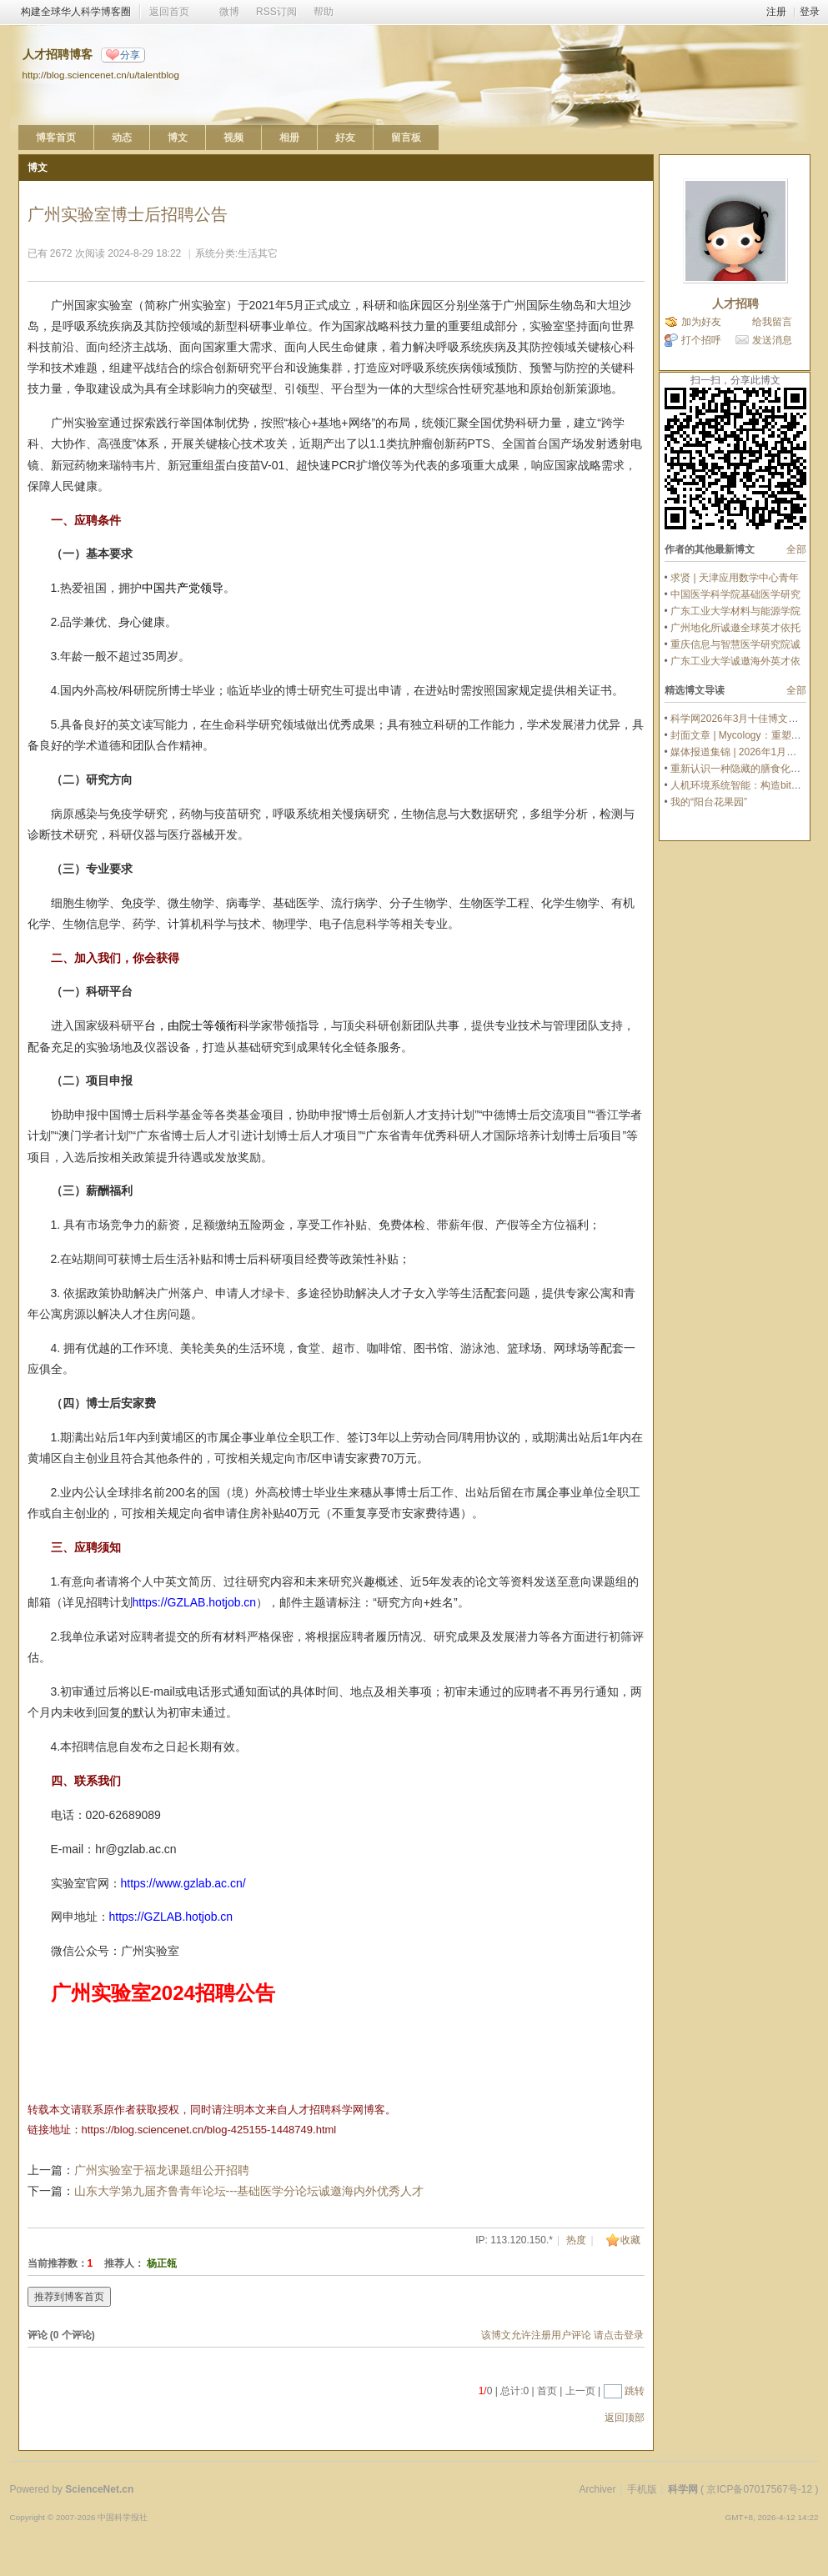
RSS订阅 (276, 12)
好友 (345, 137)
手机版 (642, 2489)
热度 (576, 2240)
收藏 (630, 2240)
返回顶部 (625, 2417)
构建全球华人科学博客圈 (76, 12)
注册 (776, 12)
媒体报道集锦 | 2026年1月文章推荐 (748, 752)
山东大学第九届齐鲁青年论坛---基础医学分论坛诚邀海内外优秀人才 (249, 2191)
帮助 (324, 12)
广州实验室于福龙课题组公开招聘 (161, 2170)
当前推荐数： (58, 2263)
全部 (796, 549)
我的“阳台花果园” (708, 802)
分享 (130, 55)
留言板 (406, 137)
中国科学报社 (123, 2517)
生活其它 (258, 253)
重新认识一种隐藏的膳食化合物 (740, 768)
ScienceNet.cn (99, 2489)
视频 (233, 137)
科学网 (683, 2489)
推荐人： (124, 2263)
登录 (810, 12)
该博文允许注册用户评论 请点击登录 (562, 2335)
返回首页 (169, 12)
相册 (289, 137)
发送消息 (772, 340)
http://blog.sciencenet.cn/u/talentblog (101, 74)
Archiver (597, 2489)
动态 (122, 137)
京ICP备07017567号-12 (759, 2489)
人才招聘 (735, 303)
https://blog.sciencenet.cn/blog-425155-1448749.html (209, 2129)
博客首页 (56, 137)
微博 (229, 12)
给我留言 (772, 322)
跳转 (635, 2391)
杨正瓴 (162, 2263)
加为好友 (701, 322)
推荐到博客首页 (69, 2297)
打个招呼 (701, 340)
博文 (178, 137)
